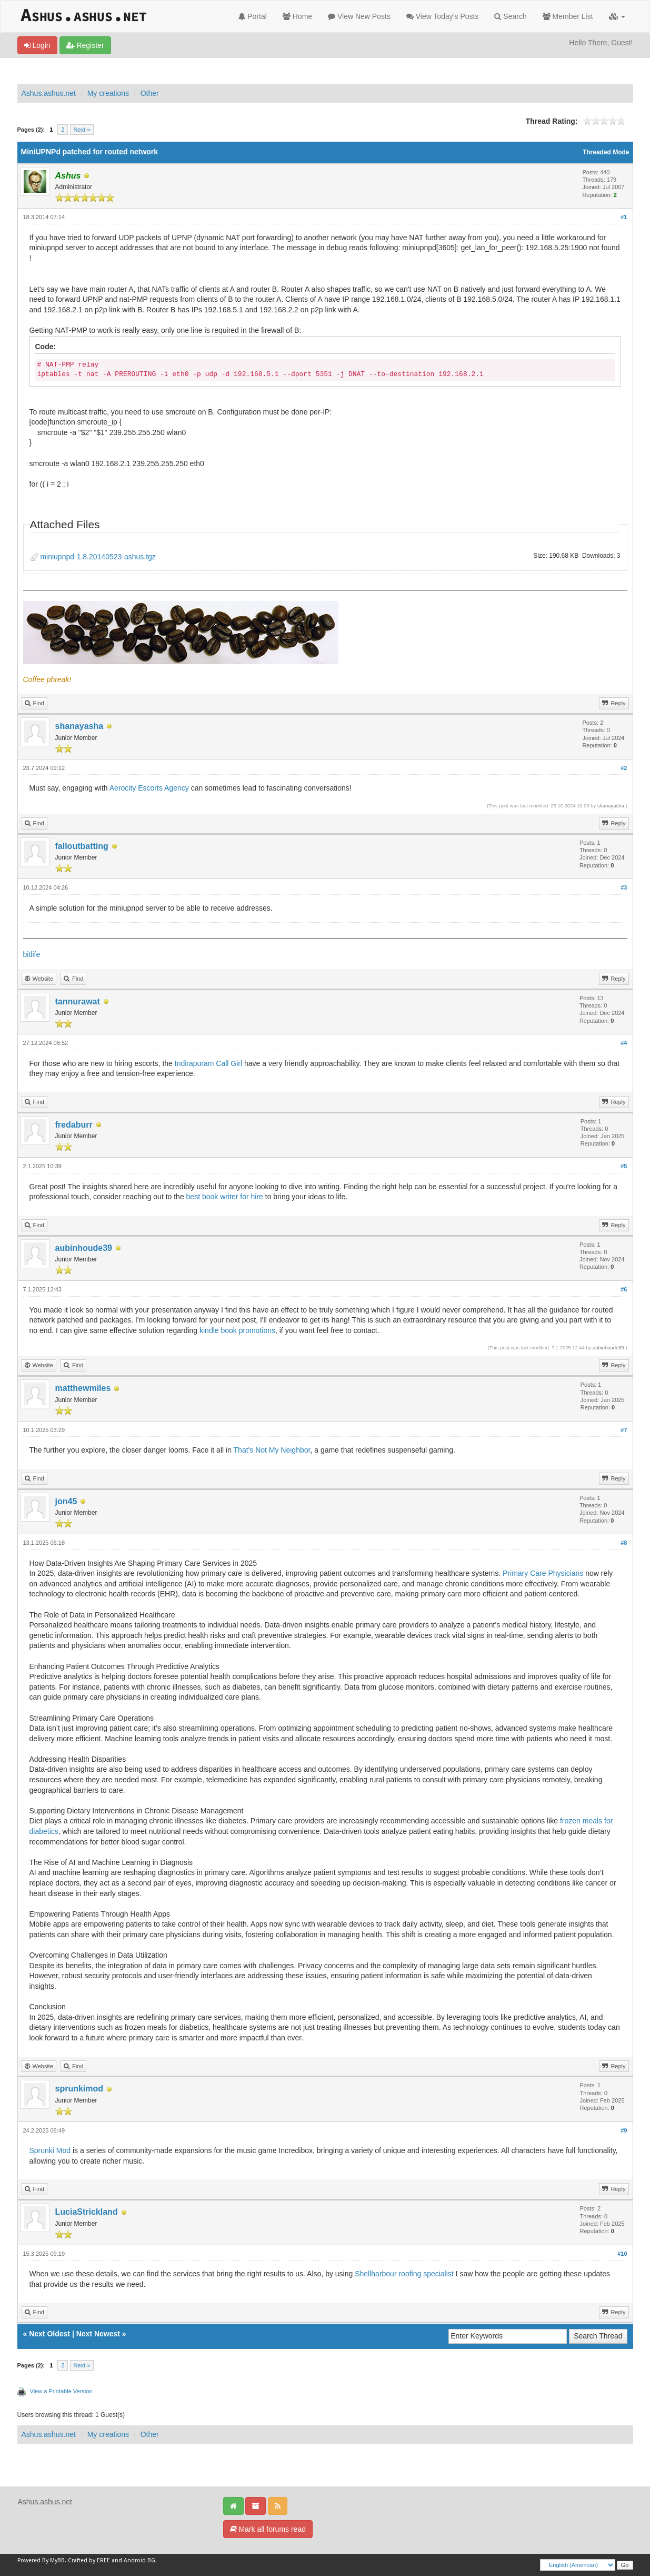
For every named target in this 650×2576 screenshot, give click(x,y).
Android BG (139, 2560)
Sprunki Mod (50, 2150)
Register (85, 45)
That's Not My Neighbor (272, 1450)
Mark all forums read (268, 2529)
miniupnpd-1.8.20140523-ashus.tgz (98, 556)
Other (150, 93)
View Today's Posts (442, 16)
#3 (624, 887)
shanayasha (79, 726)
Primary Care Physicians (543, 1573)
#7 (624, 1430)
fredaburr (74, 1124)
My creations (108, 93)
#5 (624, 1166)
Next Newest (98, 2334)
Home (297, 16)
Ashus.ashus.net (49, 93)
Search (510, 16)
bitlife (32, 954)
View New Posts (359, 16)
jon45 (66, 1501)
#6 (624, 1289)
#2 (624, 768)
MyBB (57, 2560)
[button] (617, 16)
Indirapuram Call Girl (208, 1063)
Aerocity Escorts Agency (150, 788)
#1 (624, 217)
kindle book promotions (237, 1330)
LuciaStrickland (86, 2211)
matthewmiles (83, 1388)
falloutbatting (81, 846)
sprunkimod (79, 2088)
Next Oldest (49, 2334)
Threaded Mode (606, 152)
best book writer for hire (224, 1196)
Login (37, 45)
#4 (624, 1043)
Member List (568, 16)
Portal (252, 16)
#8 (624, 1542)
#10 (622, 2254)
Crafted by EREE (89, 2560)
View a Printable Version (61, 2391)
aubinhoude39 (83, 1247)
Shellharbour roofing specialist (404, 2273)
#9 (624, 2130)
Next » (82, 129)
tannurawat (77, 1001)
